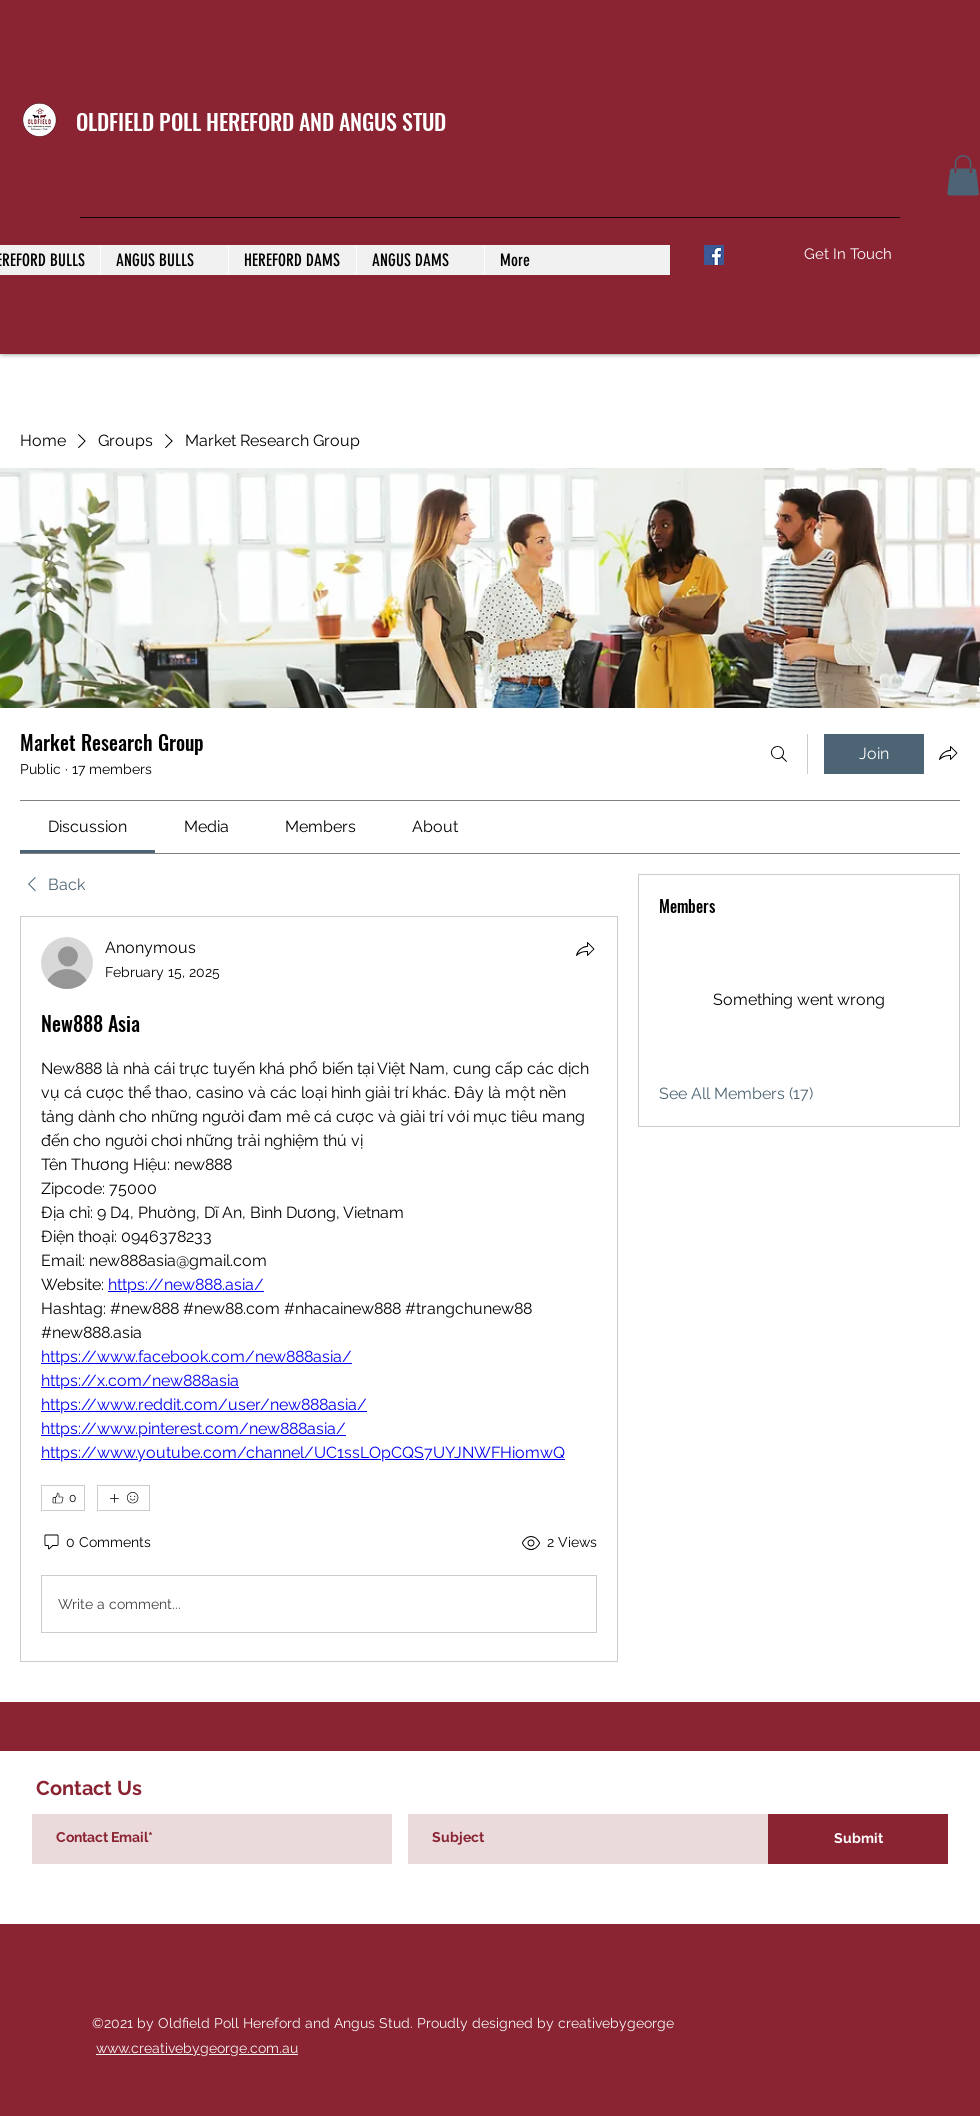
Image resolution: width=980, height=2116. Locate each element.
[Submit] (858, 1839)
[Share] (585, 949)
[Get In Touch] (847, 254)
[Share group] (948, 753)
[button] (963, 175)
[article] (319, 1289)
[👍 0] (63, 1498)
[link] (87, 826)
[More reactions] (123, 1498)
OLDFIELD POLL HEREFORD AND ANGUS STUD (261, 121)
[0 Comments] (96, 1543)
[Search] (779, 754)
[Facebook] (714, 255)
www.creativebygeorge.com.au (197, 2048)
